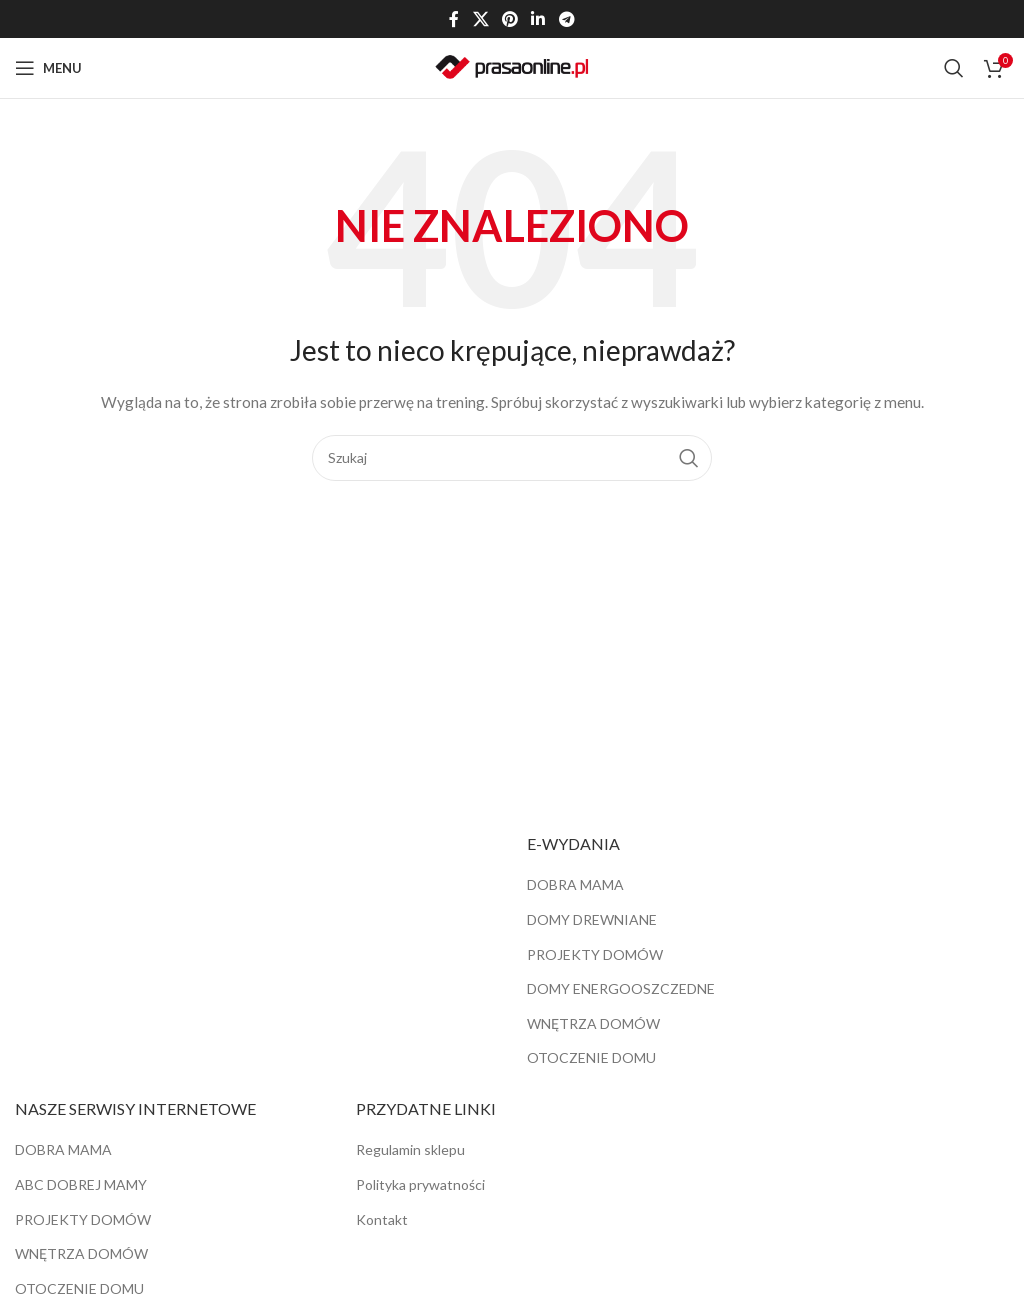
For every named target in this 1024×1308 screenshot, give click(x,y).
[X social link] (480, 19)
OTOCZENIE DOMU (591, 1057)
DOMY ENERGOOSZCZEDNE (621, 988)
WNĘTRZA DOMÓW (593, 1023)
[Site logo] (511, 66)
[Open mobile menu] (48, 68)
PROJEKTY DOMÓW (595, 954)
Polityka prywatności (420, 1184)
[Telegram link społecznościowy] (566, 19)
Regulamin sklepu (410, 1149)
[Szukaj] (954, 68)
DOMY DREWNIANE (592, 919)
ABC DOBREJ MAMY (81, 1184)
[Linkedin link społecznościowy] (538, 19)
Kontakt (382, 1219)
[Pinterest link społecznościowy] (509, 19)
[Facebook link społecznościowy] (454, 19)
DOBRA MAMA (575, 884)
